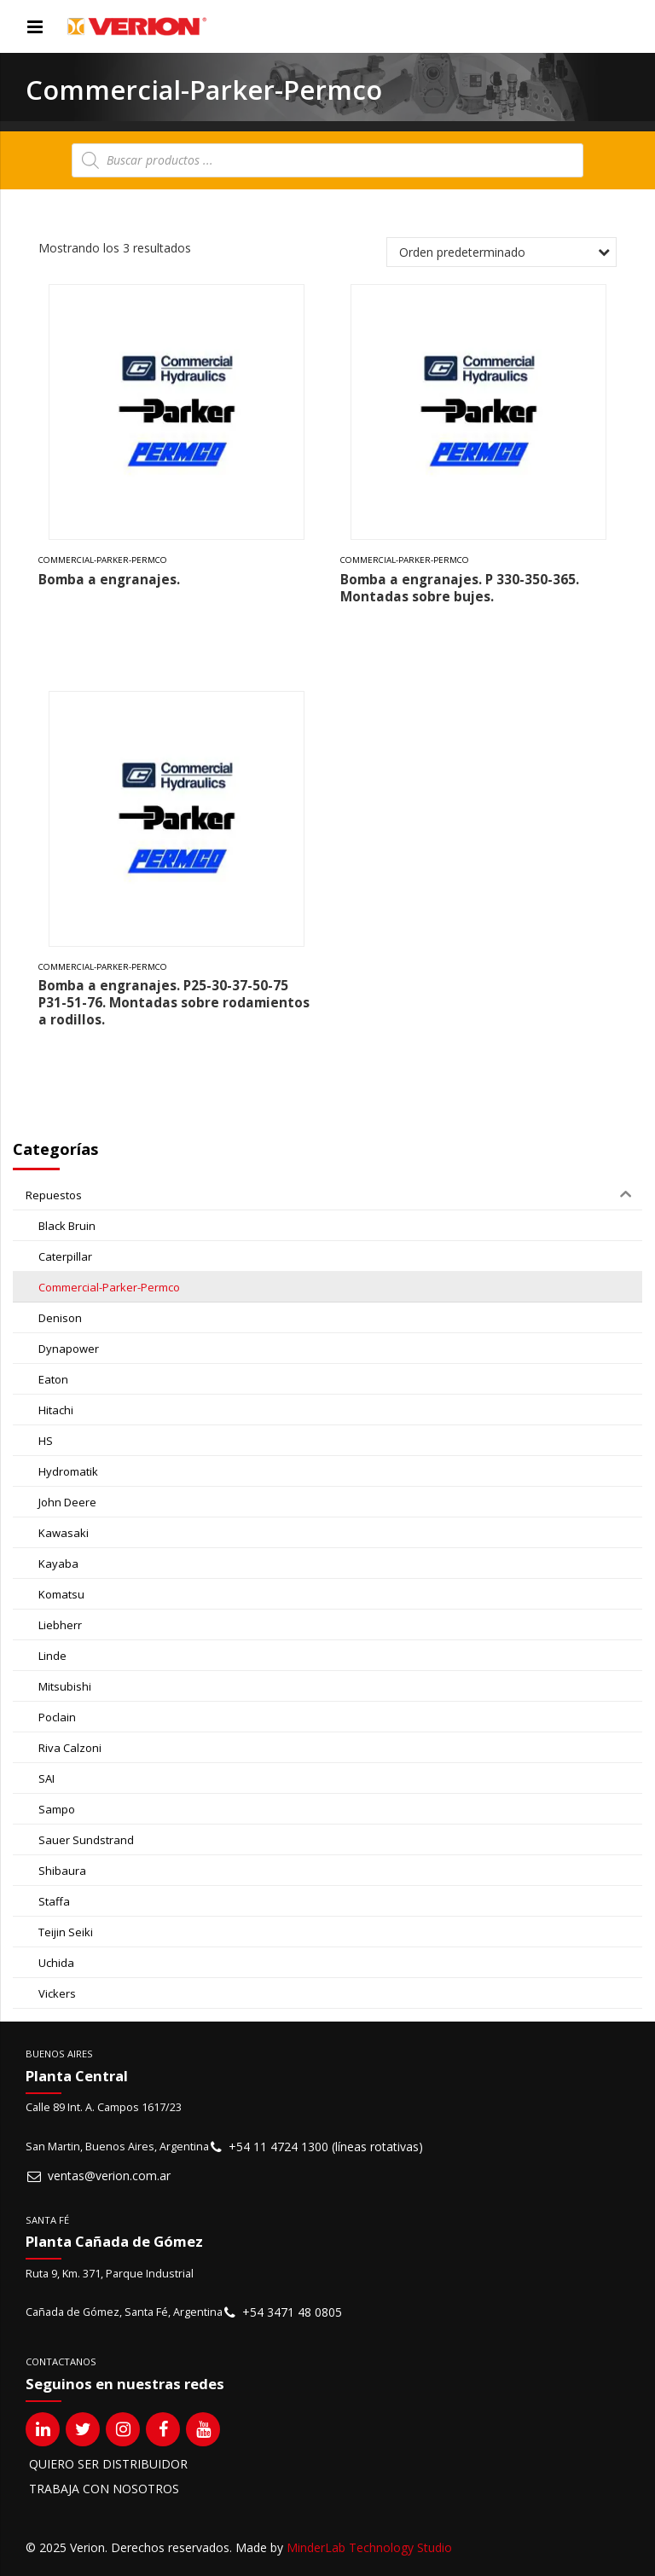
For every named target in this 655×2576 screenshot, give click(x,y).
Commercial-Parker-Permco (102, 560)
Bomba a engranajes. (109, 580)
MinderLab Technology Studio (369, 2547)
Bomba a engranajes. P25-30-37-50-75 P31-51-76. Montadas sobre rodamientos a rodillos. (174, 1003)
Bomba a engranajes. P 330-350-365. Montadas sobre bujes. (459, 588)
